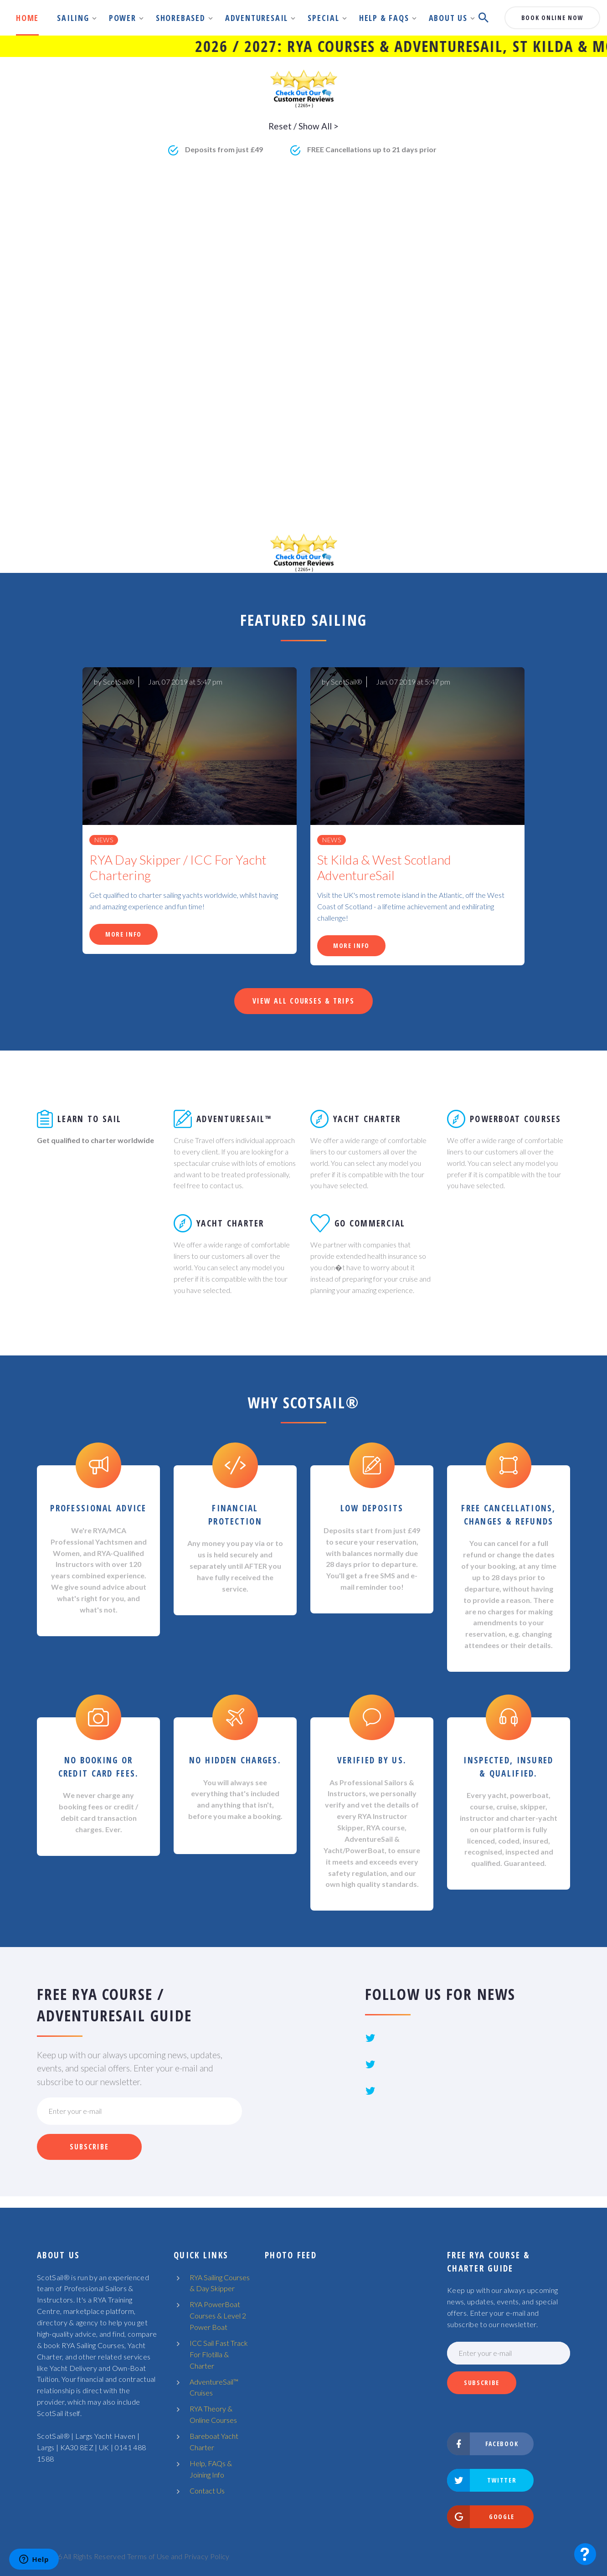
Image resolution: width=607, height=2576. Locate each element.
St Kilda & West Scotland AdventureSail (384, 867)
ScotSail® (118, 681)
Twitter (482, 2480)
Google (481, 2516)
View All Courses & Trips (303, 1001)
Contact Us (207, 2490)
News (103, 840)
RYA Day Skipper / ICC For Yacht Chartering (178, 867)
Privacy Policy (206, 2556)
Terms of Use (148, 2556)
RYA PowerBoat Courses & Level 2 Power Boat (218, 2315)
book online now (552, 17)
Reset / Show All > (303, 126)
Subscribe (89, 2147)
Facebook (483, 2443)
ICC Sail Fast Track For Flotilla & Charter (219, 2354)
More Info (123, 934)
